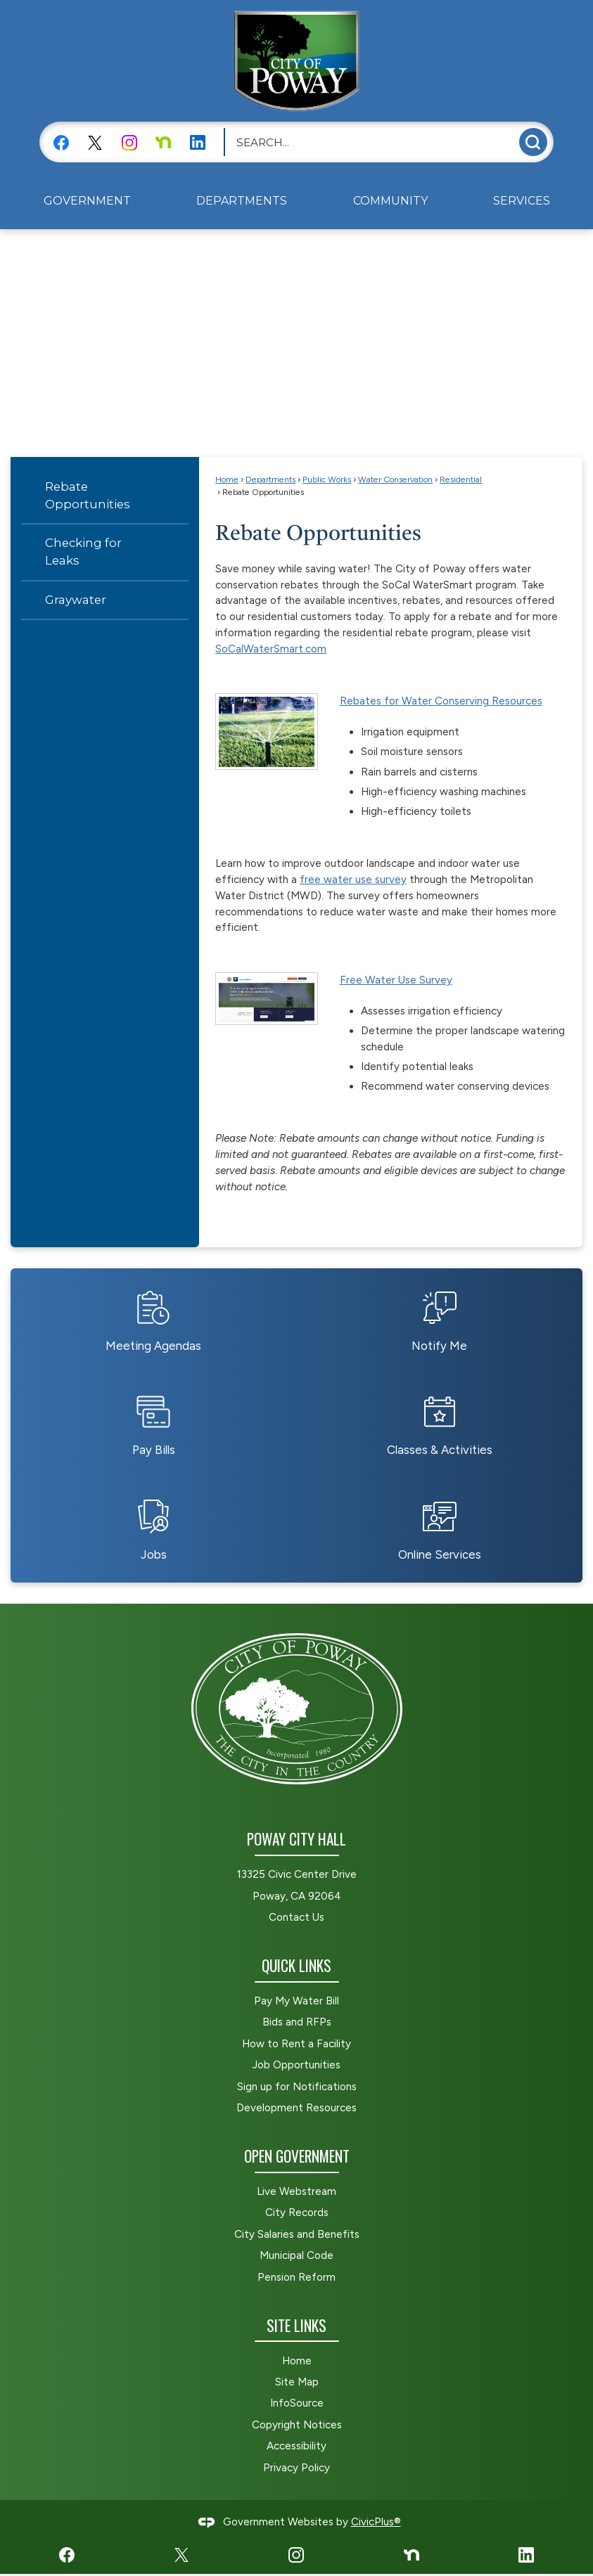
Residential (461, 479)
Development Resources (296, 2107)
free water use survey (353, 879)
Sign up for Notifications (297, 2086)
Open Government (297, 2156)
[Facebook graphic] (61, 142)
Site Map (297, 2382)
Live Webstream (296, 2191)
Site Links (296, 2325)
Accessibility (296, 2446)
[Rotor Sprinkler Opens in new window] (266, 731)
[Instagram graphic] (129, 142)
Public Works (326, 479)
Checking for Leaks (83, 551)
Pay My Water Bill (296, 2001)
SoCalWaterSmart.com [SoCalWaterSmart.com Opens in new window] (270, 649)
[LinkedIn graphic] (197, 142)
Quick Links (296, 1965)
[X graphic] (95, 142)
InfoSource (297, 2403)
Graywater (75, 600)
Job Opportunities (296, 2065)
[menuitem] (87, 201)
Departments (270, 479)
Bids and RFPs (296, 2022)
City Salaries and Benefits (296, 2234)
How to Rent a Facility (296, 2043)
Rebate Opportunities (87, 495)
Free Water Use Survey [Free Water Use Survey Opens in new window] (396, 980)
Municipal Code (296, 2255)
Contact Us (296, 1917)
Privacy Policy (296, 2467)
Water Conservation (395, 479)
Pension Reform (296, 2277)
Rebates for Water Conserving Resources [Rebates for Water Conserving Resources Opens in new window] (441, 701)
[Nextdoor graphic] (163, 142)
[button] (533, 142)
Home (226, 479)
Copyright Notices (297, 2425)
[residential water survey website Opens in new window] (266, 997)
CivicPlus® (376, 2522)
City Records (297, 2212)
